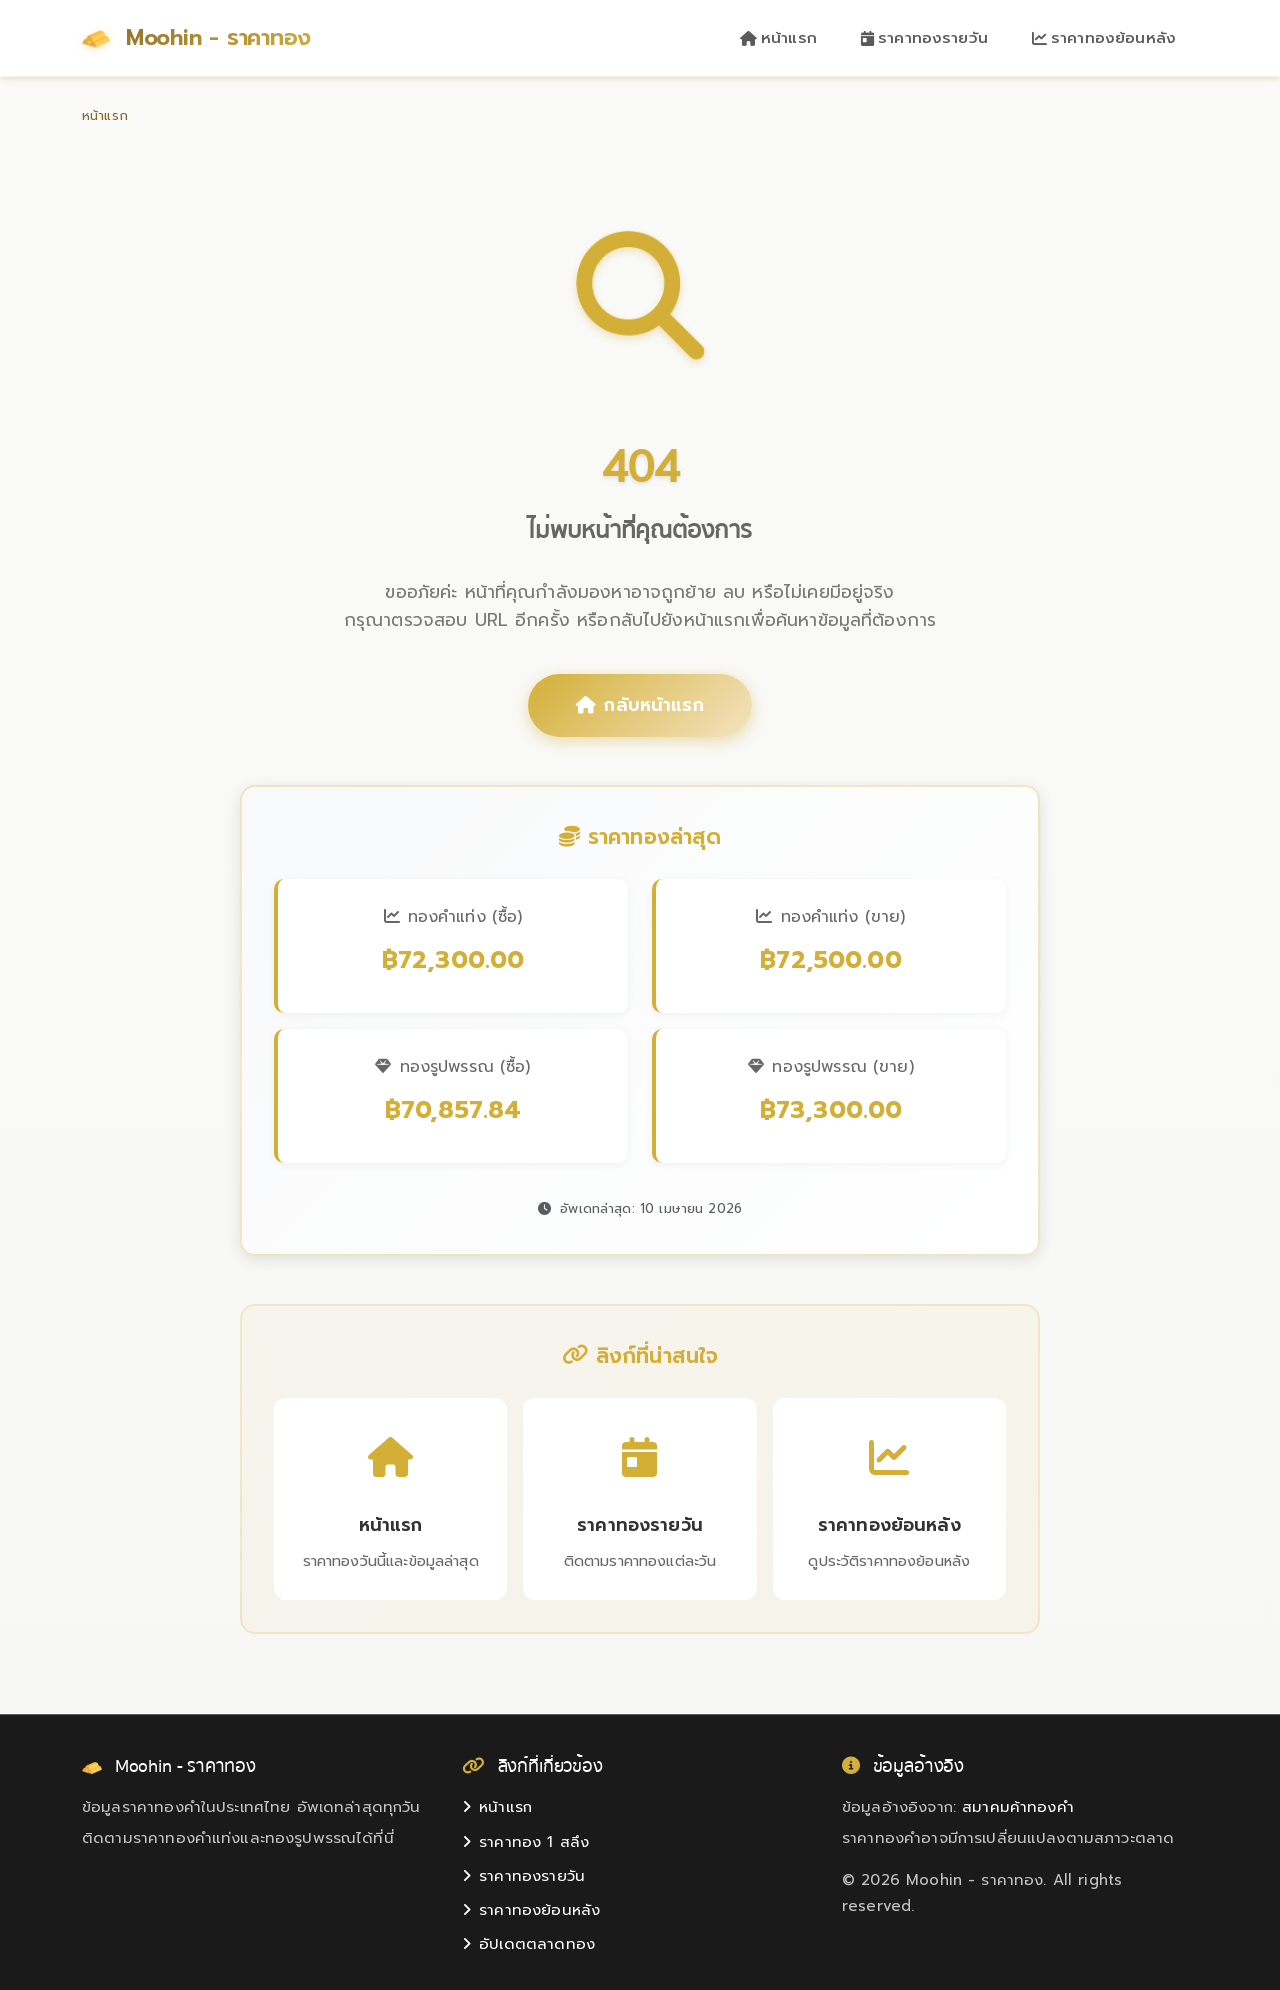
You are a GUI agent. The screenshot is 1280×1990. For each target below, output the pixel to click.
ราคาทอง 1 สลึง (525, 1842)
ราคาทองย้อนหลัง (1104, 38)
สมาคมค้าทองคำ (1018, 1808)
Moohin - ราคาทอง (200, 38)
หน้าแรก (778, 38)
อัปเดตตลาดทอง (528, 1945)
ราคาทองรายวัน (924, 38)
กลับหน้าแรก (640, 706)
